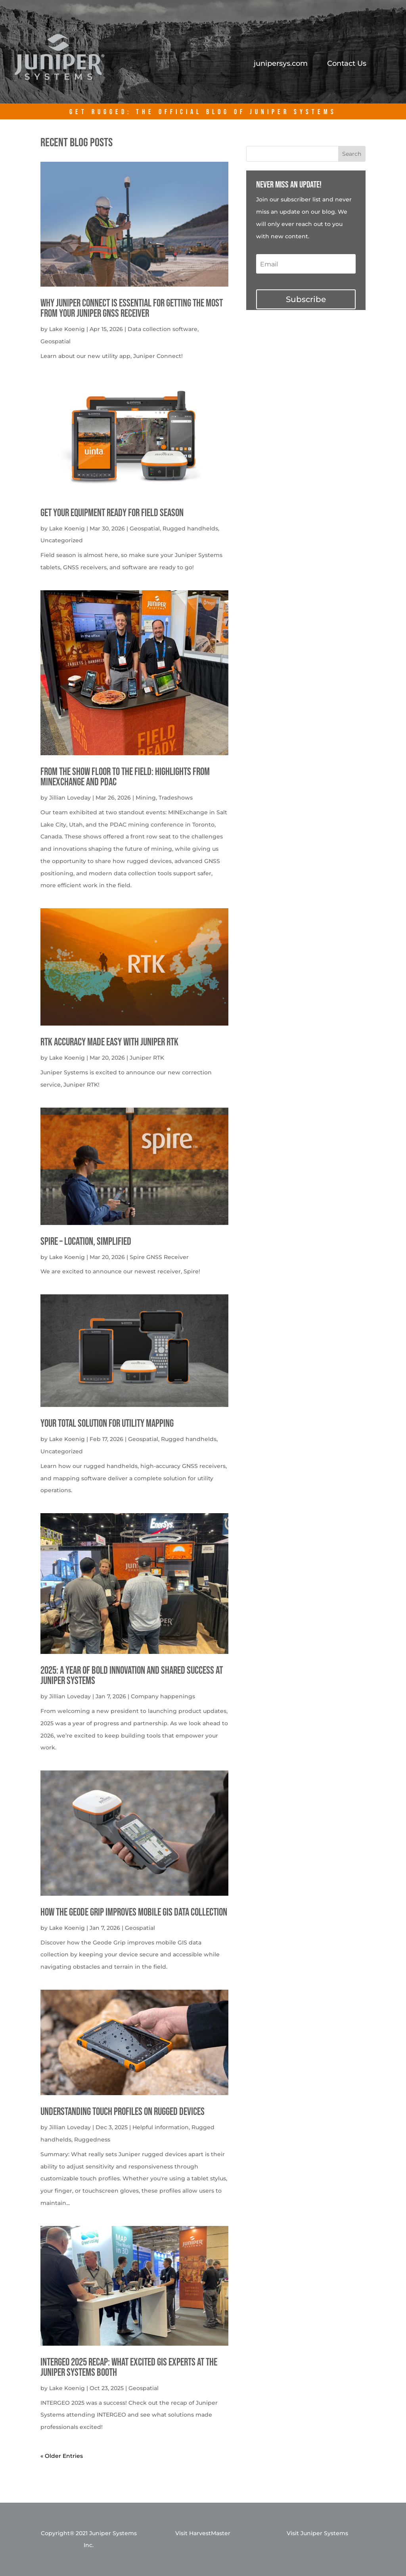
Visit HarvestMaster (202, 2533)
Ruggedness (92, 2139)
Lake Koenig (67, 329)
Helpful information (160, 2127)
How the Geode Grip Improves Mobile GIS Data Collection (133, 1912)
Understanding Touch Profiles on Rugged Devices (122, 2112)
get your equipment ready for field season (112, 513)
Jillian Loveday (70, 797)
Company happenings (163, 1696)
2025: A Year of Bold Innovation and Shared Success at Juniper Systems (131, 1676)
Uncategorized (61, 540)
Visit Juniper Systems (317, 2533)
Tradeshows (176, 797)
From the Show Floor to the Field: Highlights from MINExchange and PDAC (125, 777)
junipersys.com (281, 64)
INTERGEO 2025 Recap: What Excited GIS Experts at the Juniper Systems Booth (128, 2367)
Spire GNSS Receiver (159, 1257)
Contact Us (346, 64)
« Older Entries (61, 2455)
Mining (146, 797)
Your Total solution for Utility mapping (107, 1424)
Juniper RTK (147, 1057)
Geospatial (55, 341)
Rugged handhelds (190, 528)
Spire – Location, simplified (85, 1242)
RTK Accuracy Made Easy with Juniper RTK (109, 1042)
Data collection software (162, 329)
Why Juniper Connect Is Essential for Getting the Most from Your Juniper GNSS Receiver (131, 308)
